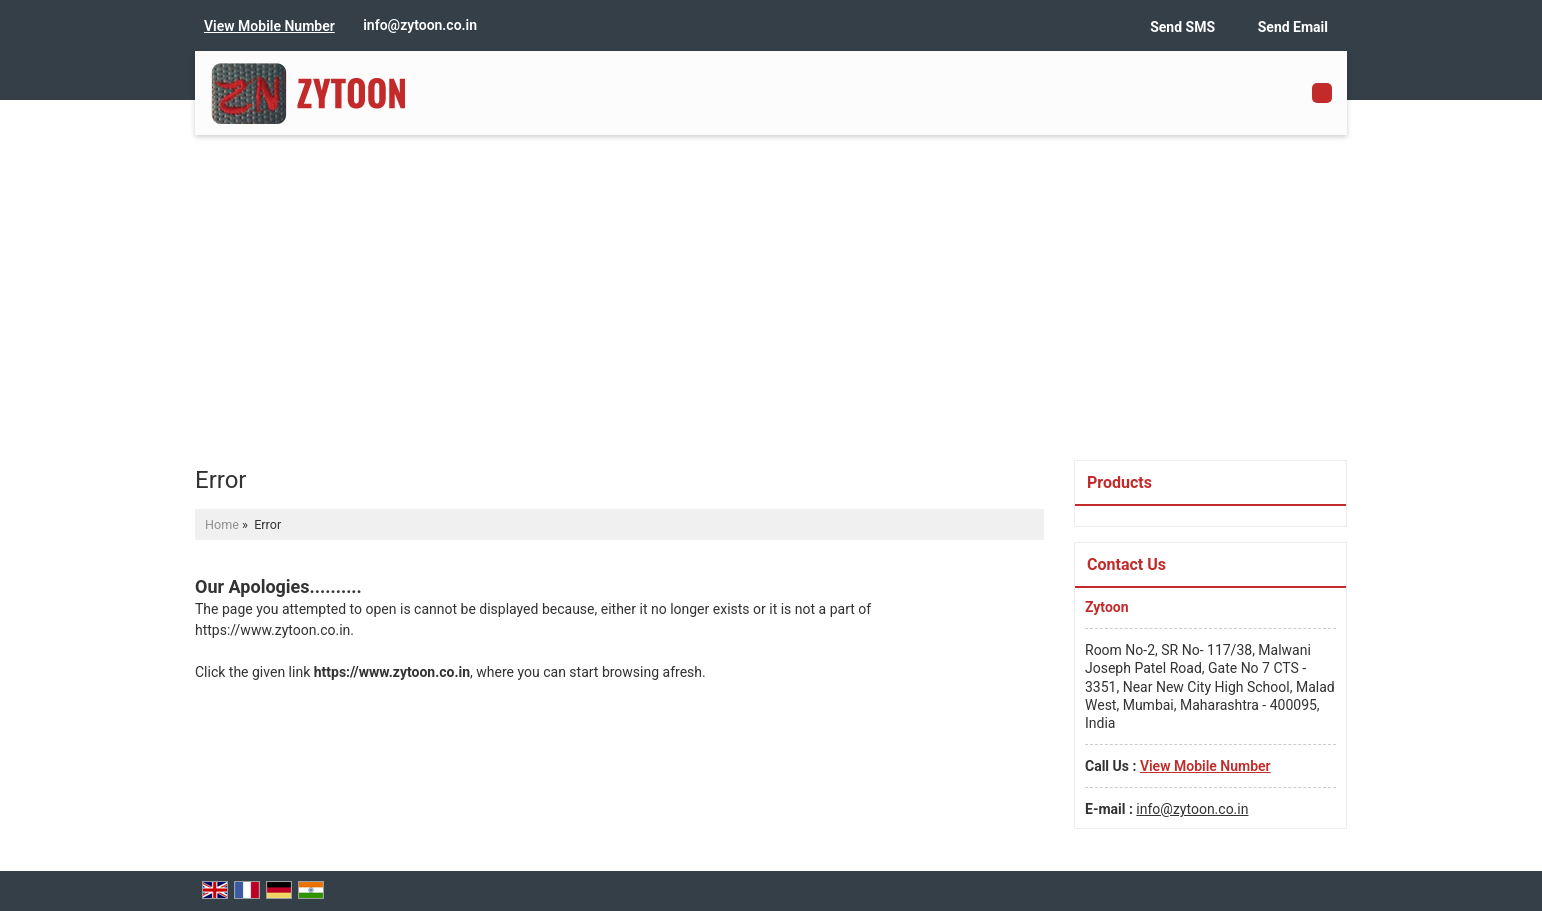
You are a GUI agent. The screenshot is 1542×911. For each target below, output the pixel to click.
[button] (269, 26)
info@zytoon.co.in (420, 25)
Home (222, 524)
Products (1119, 482)
